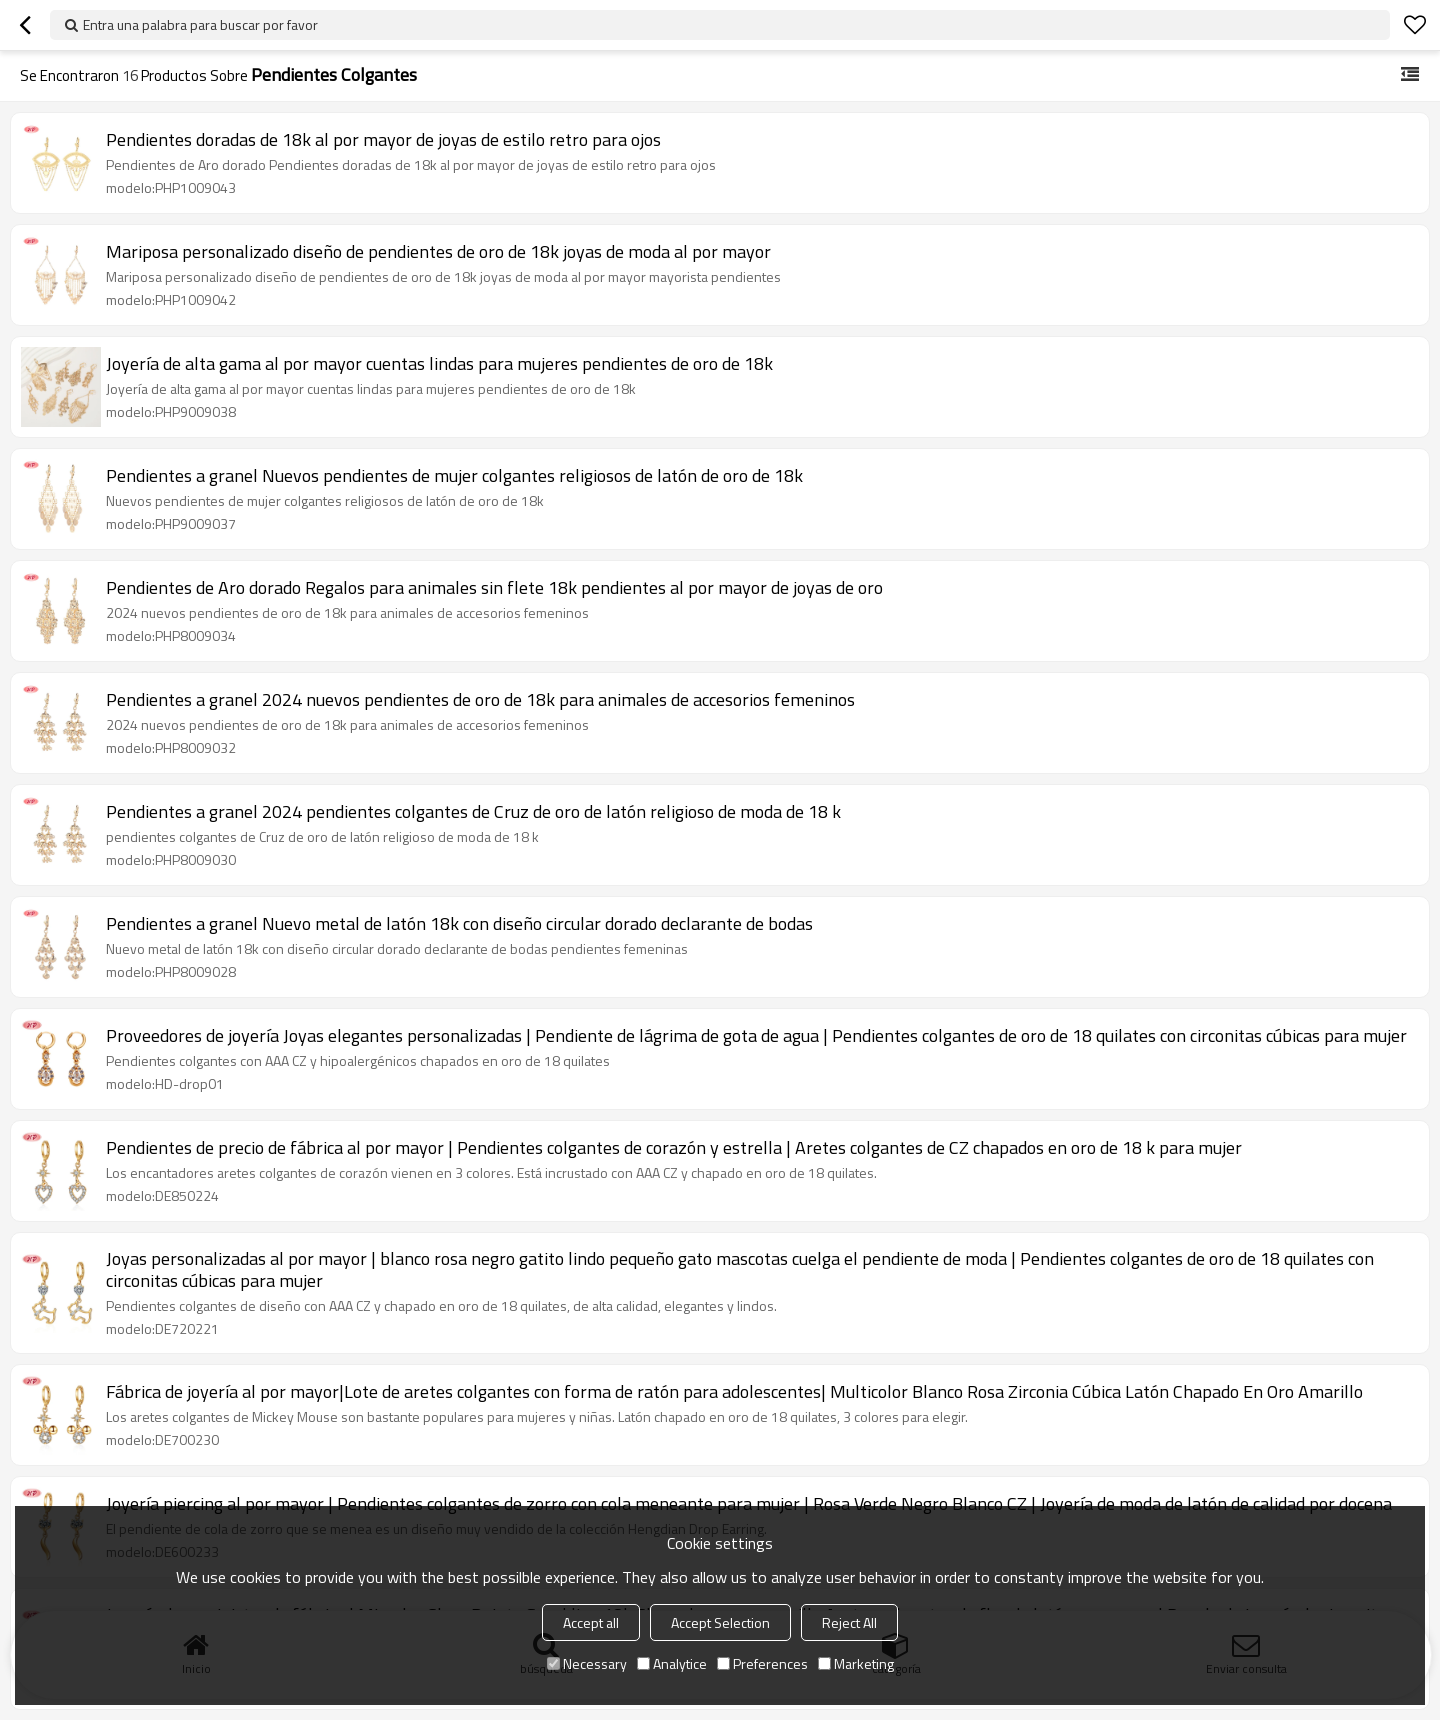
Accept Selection (720, 1622)
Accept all (591, 1622)
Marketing (856, 1663)
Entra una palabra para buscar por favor (200, 24)
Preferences (762, 1663)
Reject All (849, 1622)
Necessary (587, 1663)
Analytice (672, 1663)
